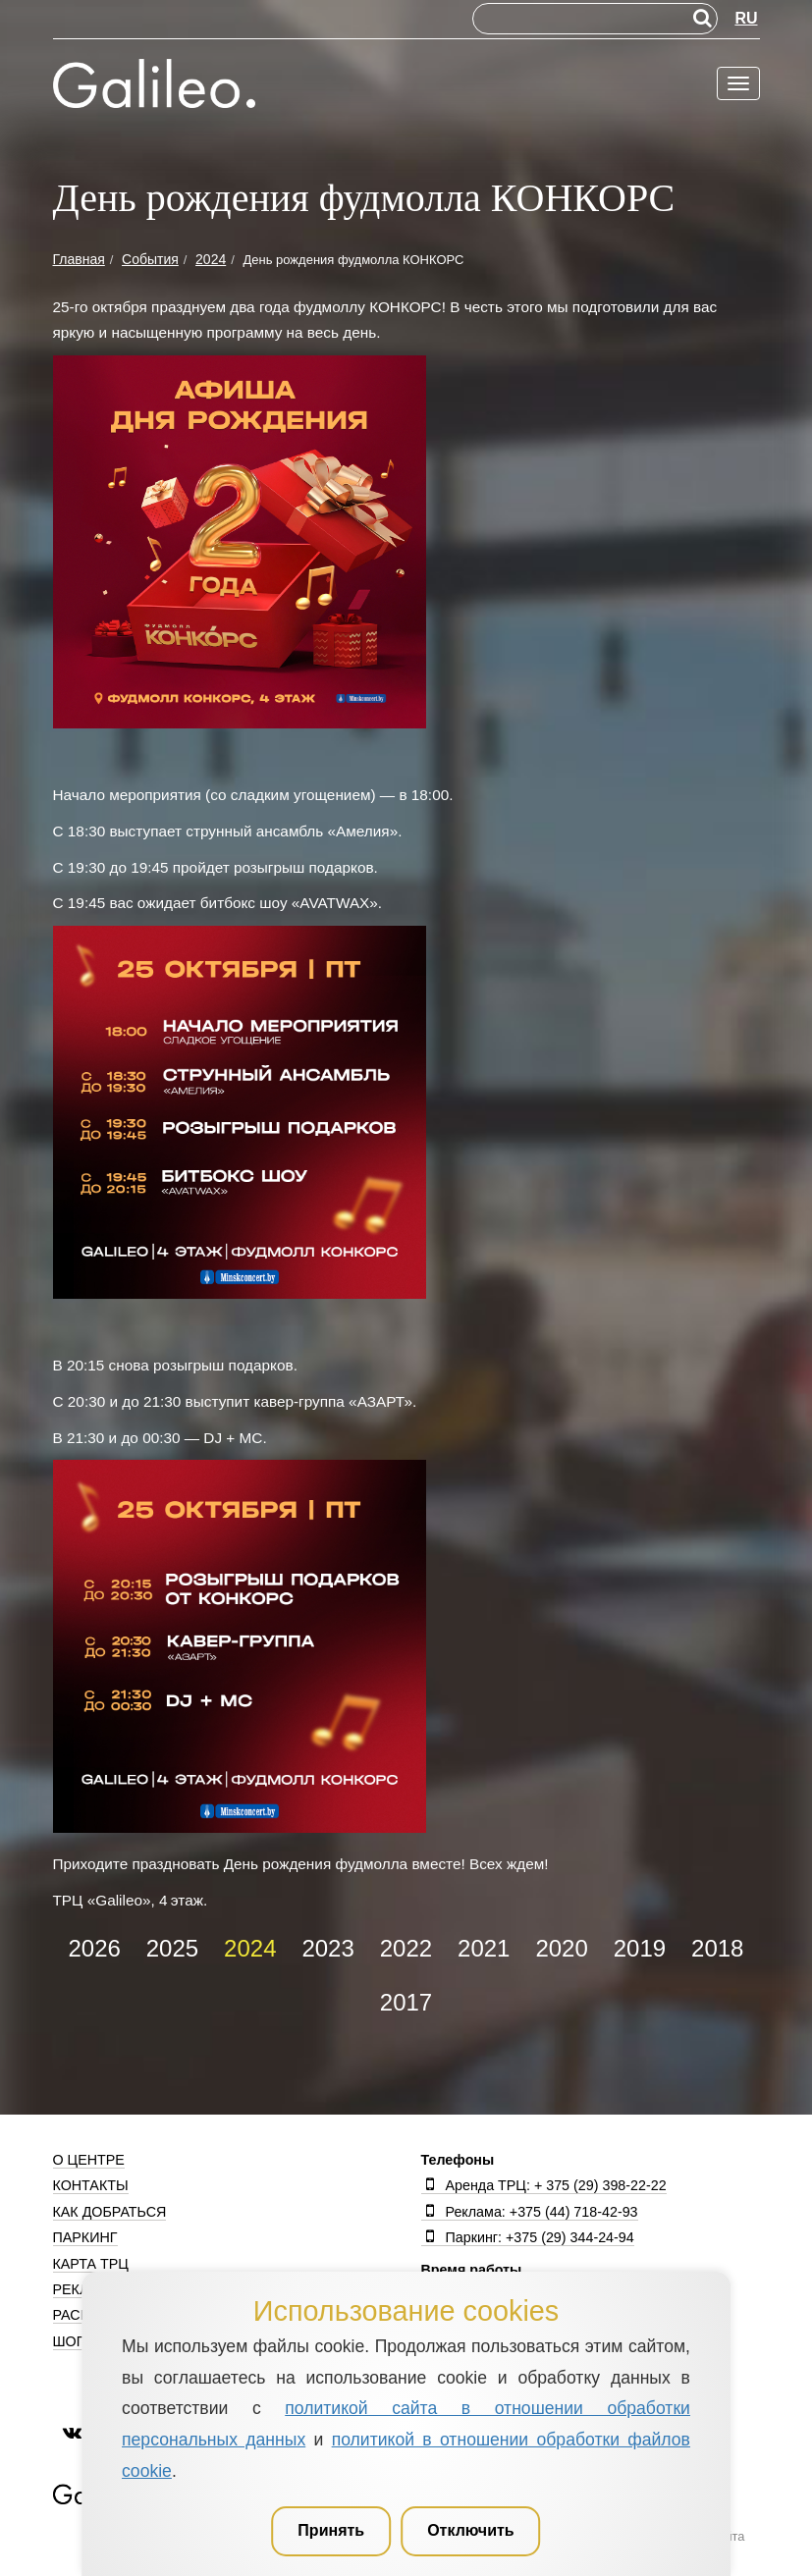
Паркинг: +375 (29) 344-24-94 (527, 2237)
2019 (640, 1948)
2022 (406, 1948)
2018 (717, 1948)
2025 (172, 1948)
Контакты (91, 2185)
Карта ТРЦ (91, 2264)
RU (745, 18)
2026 (94, 1948)
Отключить (470, 2530)
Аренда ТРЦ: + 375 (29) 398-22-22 (544, 2185)
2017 (406, 2002)
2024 (250, 1948)
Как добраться (110, 2212)
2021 (484, 1948)
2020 (561, 1948)
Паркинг (85, 2237)
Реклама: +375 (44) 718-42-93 (529, 2212)
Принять (331, 2530)
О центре (89, 2160)
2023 (327, 1948)
